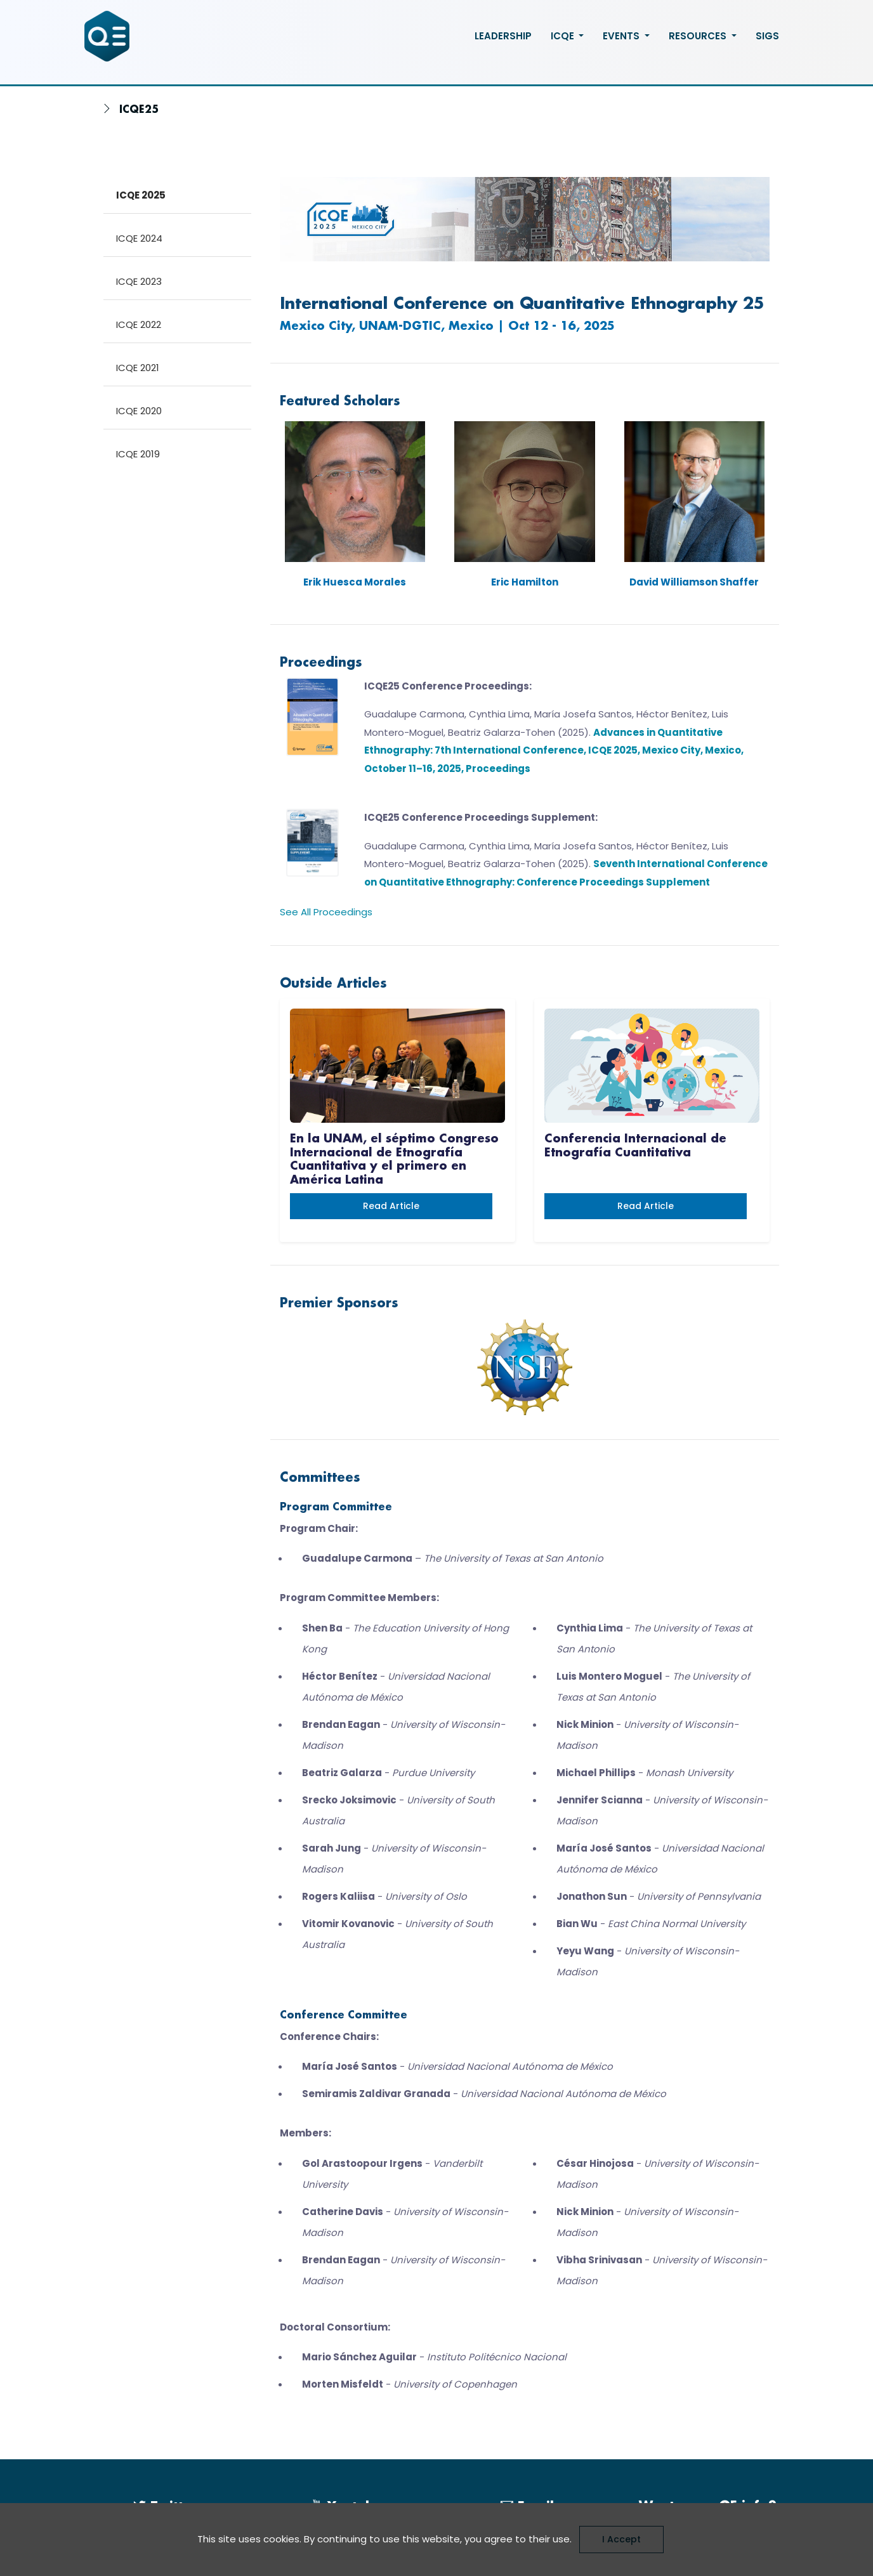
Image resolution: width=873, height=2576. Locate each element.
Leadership (503, 35)
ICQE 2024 (139, 238)
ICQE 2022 (138, 324)
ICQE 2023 (139, 281)
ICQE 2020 (139, 410)
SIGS (767, 35)
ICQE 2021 (137, 367)
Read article (391, 1206)
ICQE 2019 (138, 454)
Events (622, 35)
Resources (699, 35)
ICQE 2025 (141, 195)
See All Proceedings (326, 912)
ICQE (564, 35)
